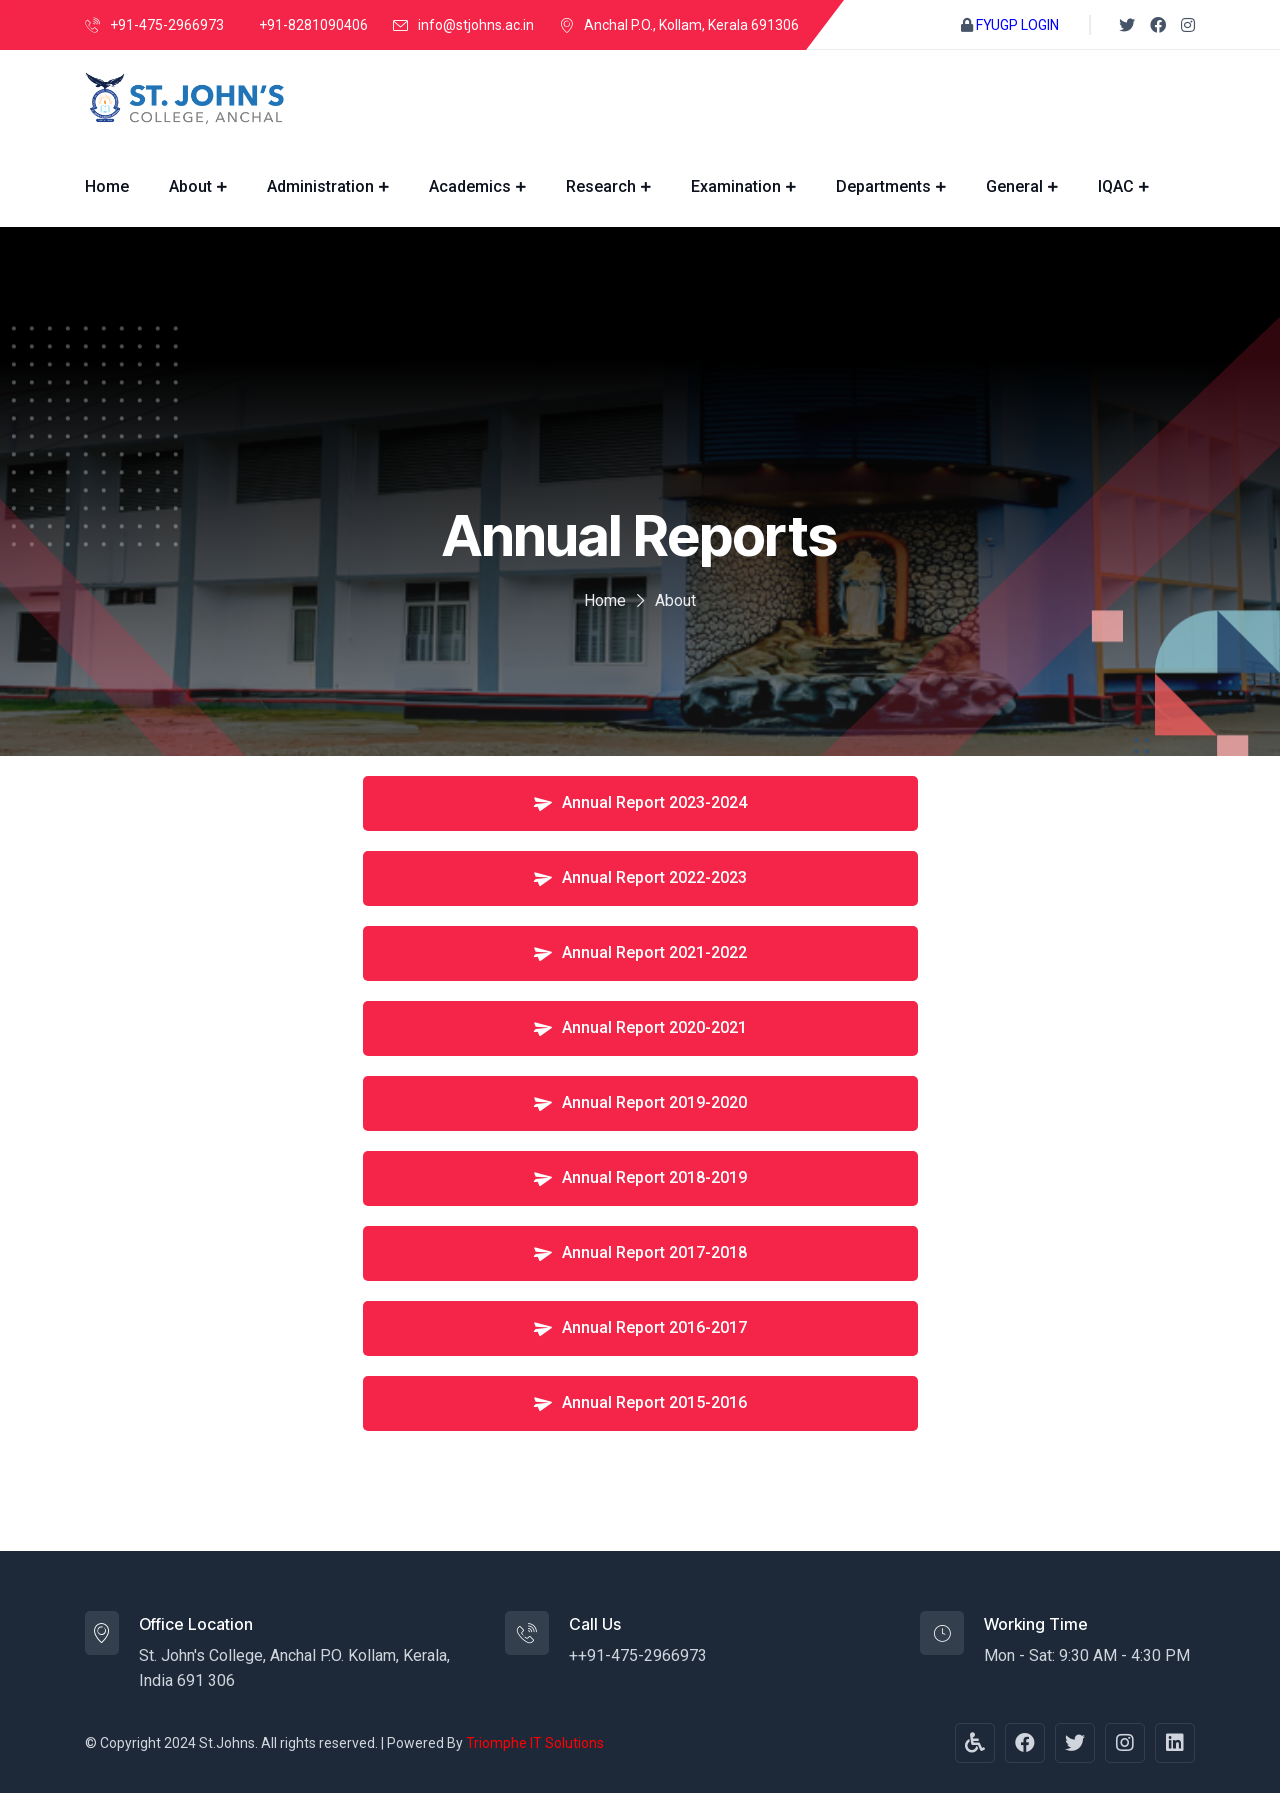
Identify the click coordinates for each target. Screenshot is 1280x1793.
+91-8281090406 (313, 25)
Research (601, 186)
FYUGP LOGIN (1017, 25)
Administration (320, 186)
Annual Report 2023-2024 (638, 801)
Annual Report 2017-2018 (638, 1251)
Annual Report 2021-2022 (638, 951)
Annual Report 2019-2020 (638, 1101)
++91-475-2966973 (638, 1655)
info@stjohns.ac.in (476, 25)
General (1014, 186)
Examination (736, 186)
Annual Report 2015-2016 (638, 1401)
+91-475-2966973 (167, 25)
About (190, 186)
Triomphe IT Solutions (535, 1743)
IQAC (1116, 186)
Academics (470, 186)
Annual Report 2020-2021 (638, 1026)
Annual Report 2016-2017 (638, 1326)
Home (107, 186)
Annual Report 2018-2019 (638, 1176)
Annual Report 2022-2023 (638, 876)
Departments (883, 186)
